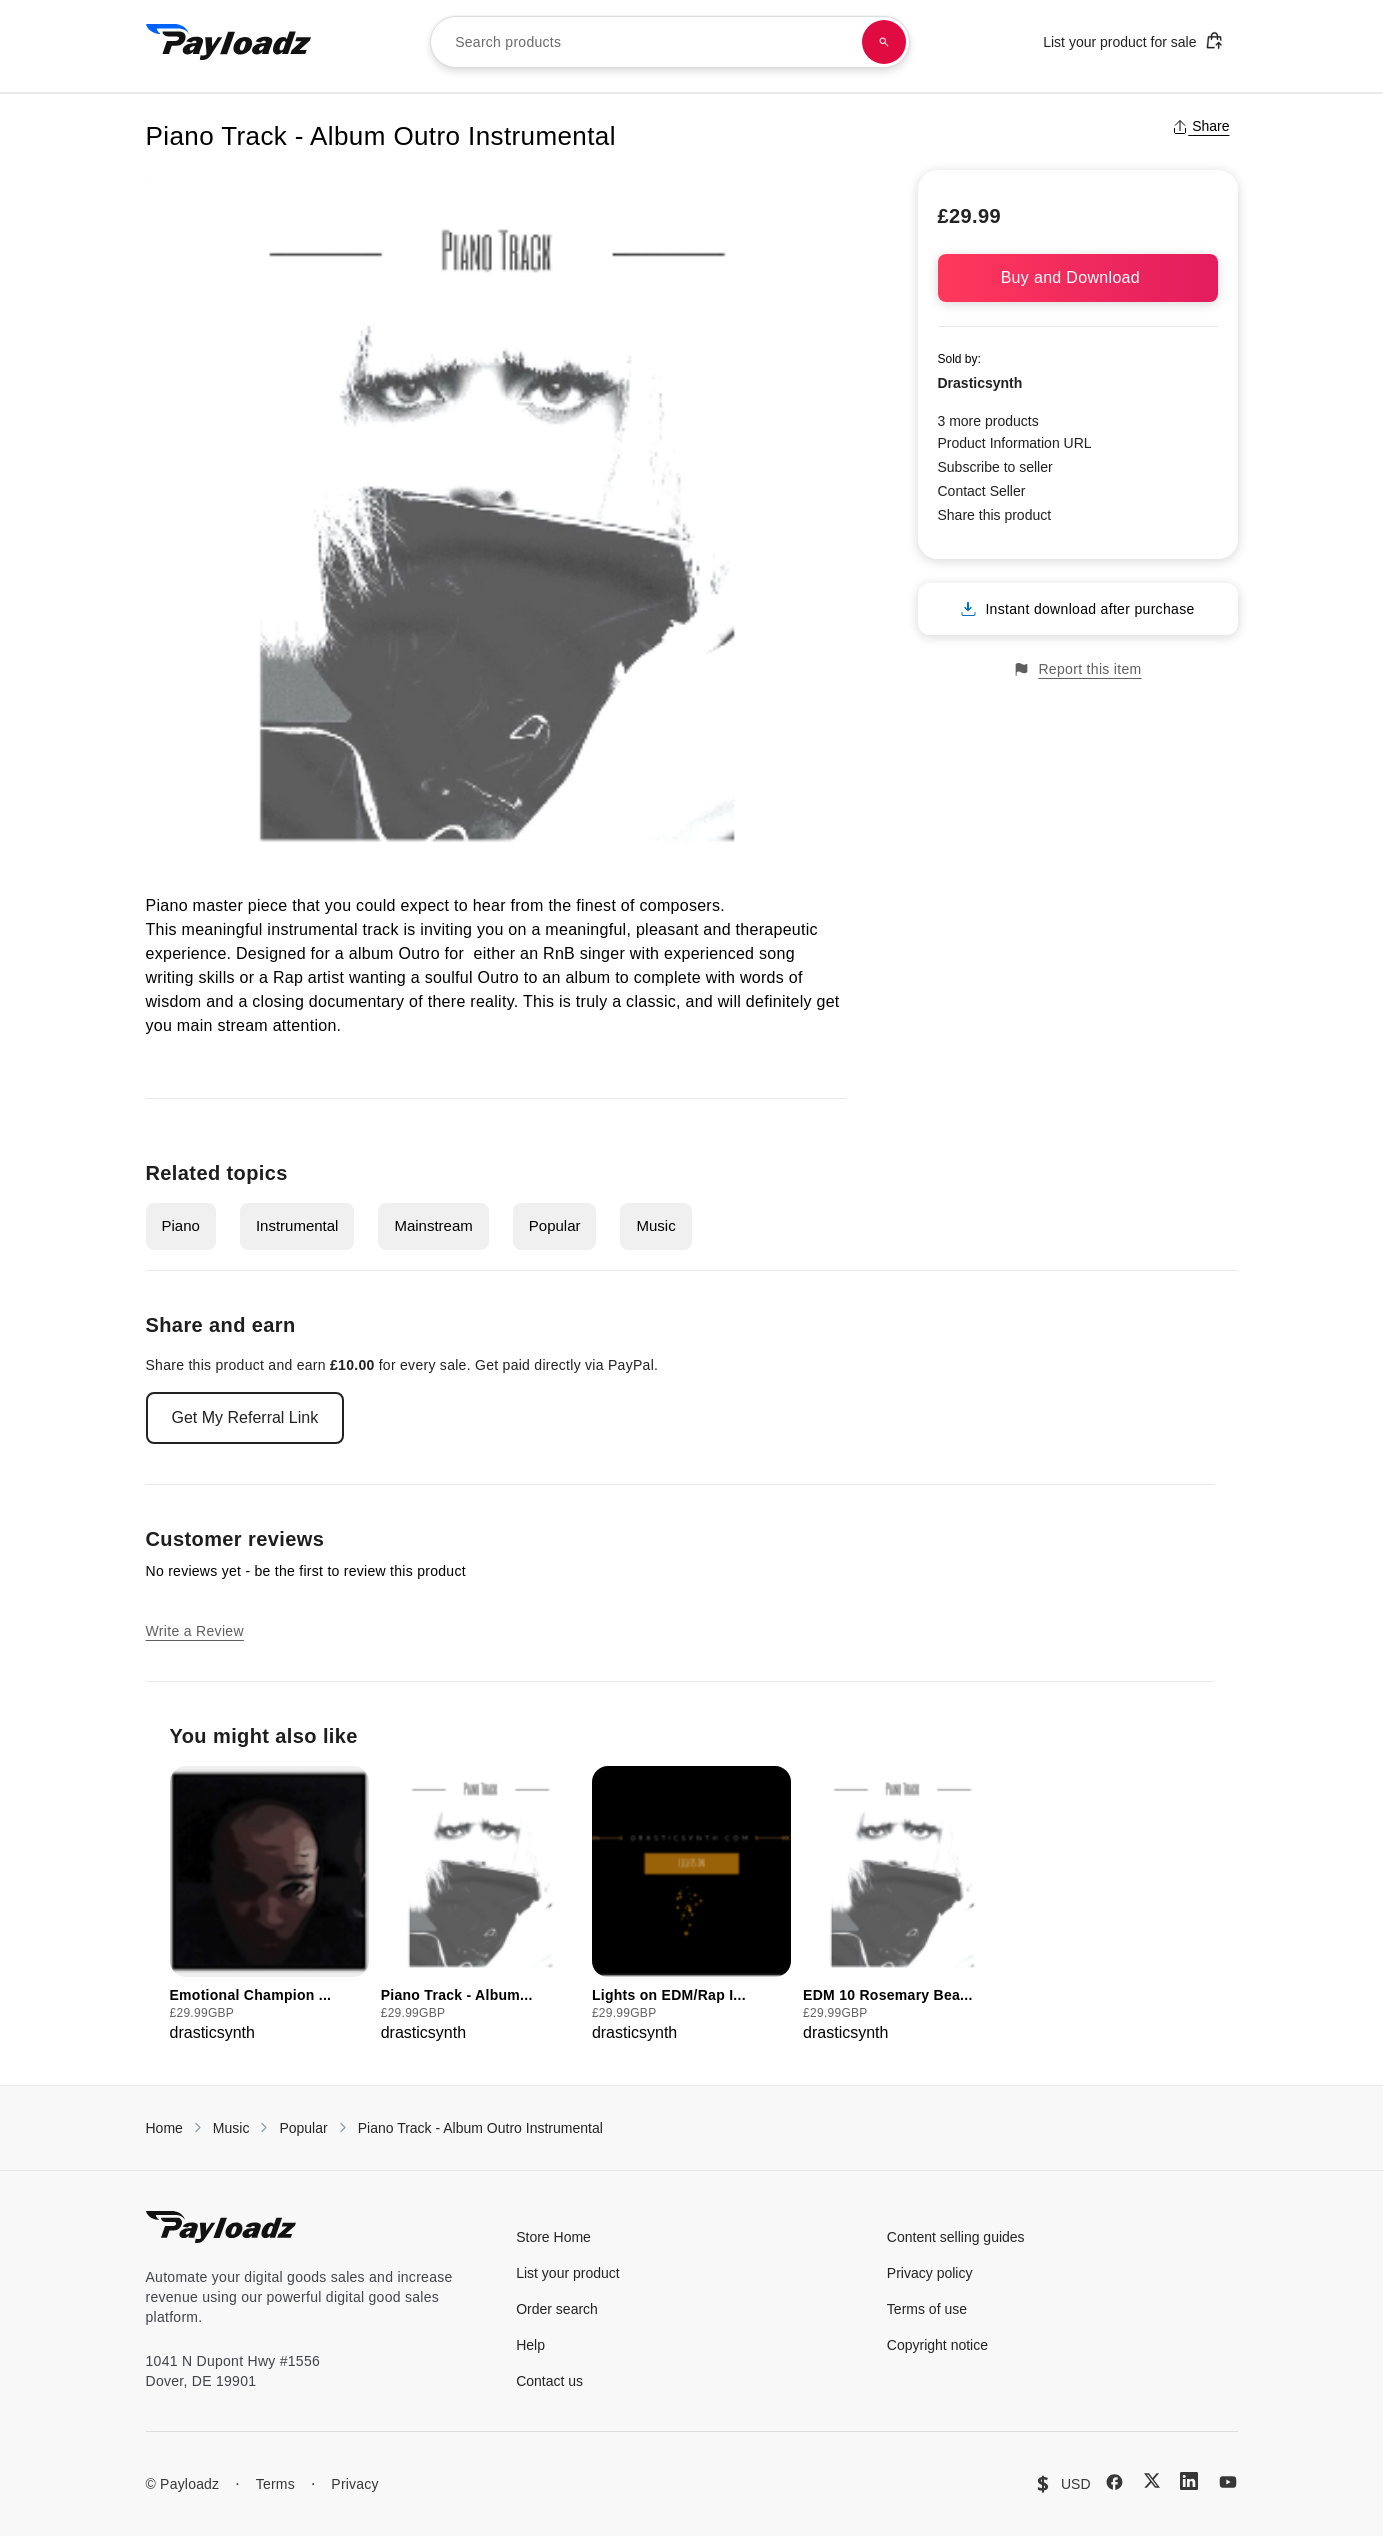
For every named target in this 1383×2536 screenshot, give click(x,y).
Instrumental (297, 1225)
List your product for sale (1133, 40)
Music (655, 1225)
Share (1200, 126)
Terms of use (927, 2309)
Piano (181, 1225)
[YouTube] (1228, 2482)
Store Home (553, 2237)
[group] (269, 1905)
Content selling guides (956, 2237)
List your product (568, 2273)
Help (530, 2345)
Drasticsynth (980, 383)
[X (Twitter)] (1152, 2480)
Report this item (1077, 669)
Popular (555, 1225)
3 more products (988, 421)
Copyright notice (937, 2345)
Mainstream (433, 1225)
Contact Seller (982, 491)
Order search (557, 2309)
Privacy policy (930, 2273)
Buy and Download (1078, 277)
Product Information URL (1015, 443)
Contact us (549, 2381)
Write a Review (195, 1631)
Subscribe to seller (995, 467)
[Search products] (884, 42)
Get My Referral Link (245, 1417)
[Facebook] (1114, 2482)
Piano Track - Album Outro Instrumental (480, 2128)
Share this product (995, 515)
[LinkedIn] (1189, 2481)
